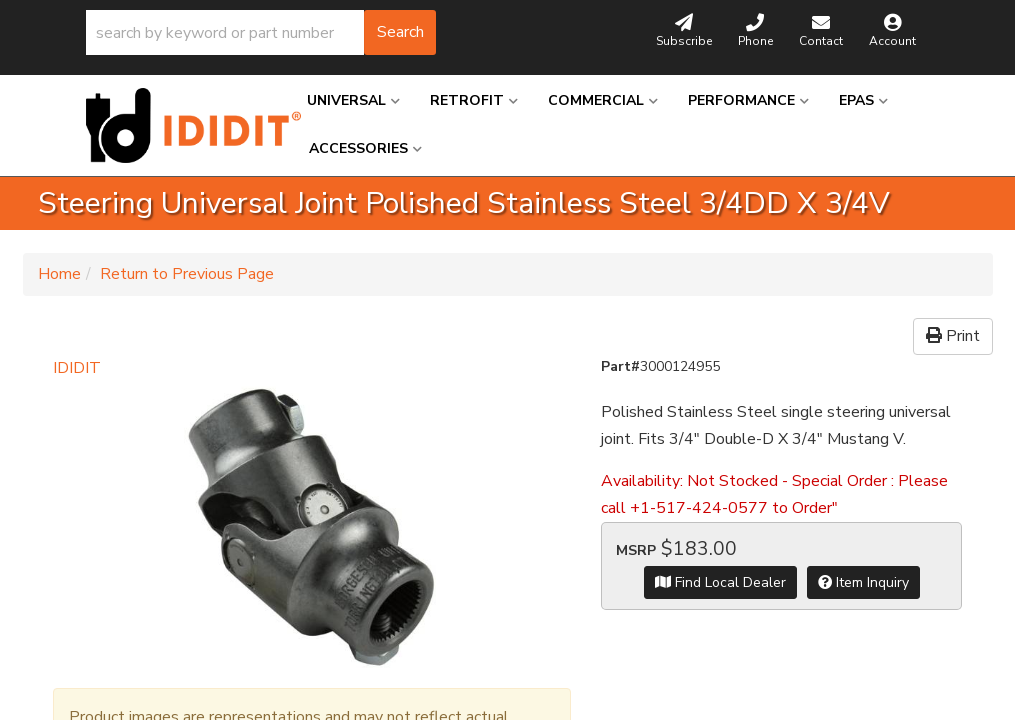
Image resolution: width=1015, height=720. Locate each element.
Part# (620, 366)
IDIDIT (77, 368)
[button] (261, 32)
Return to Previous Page (187, 274)
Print (953, 336)
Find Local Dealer (720, 582)
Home (59, 274)
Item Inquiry (863, 582)
